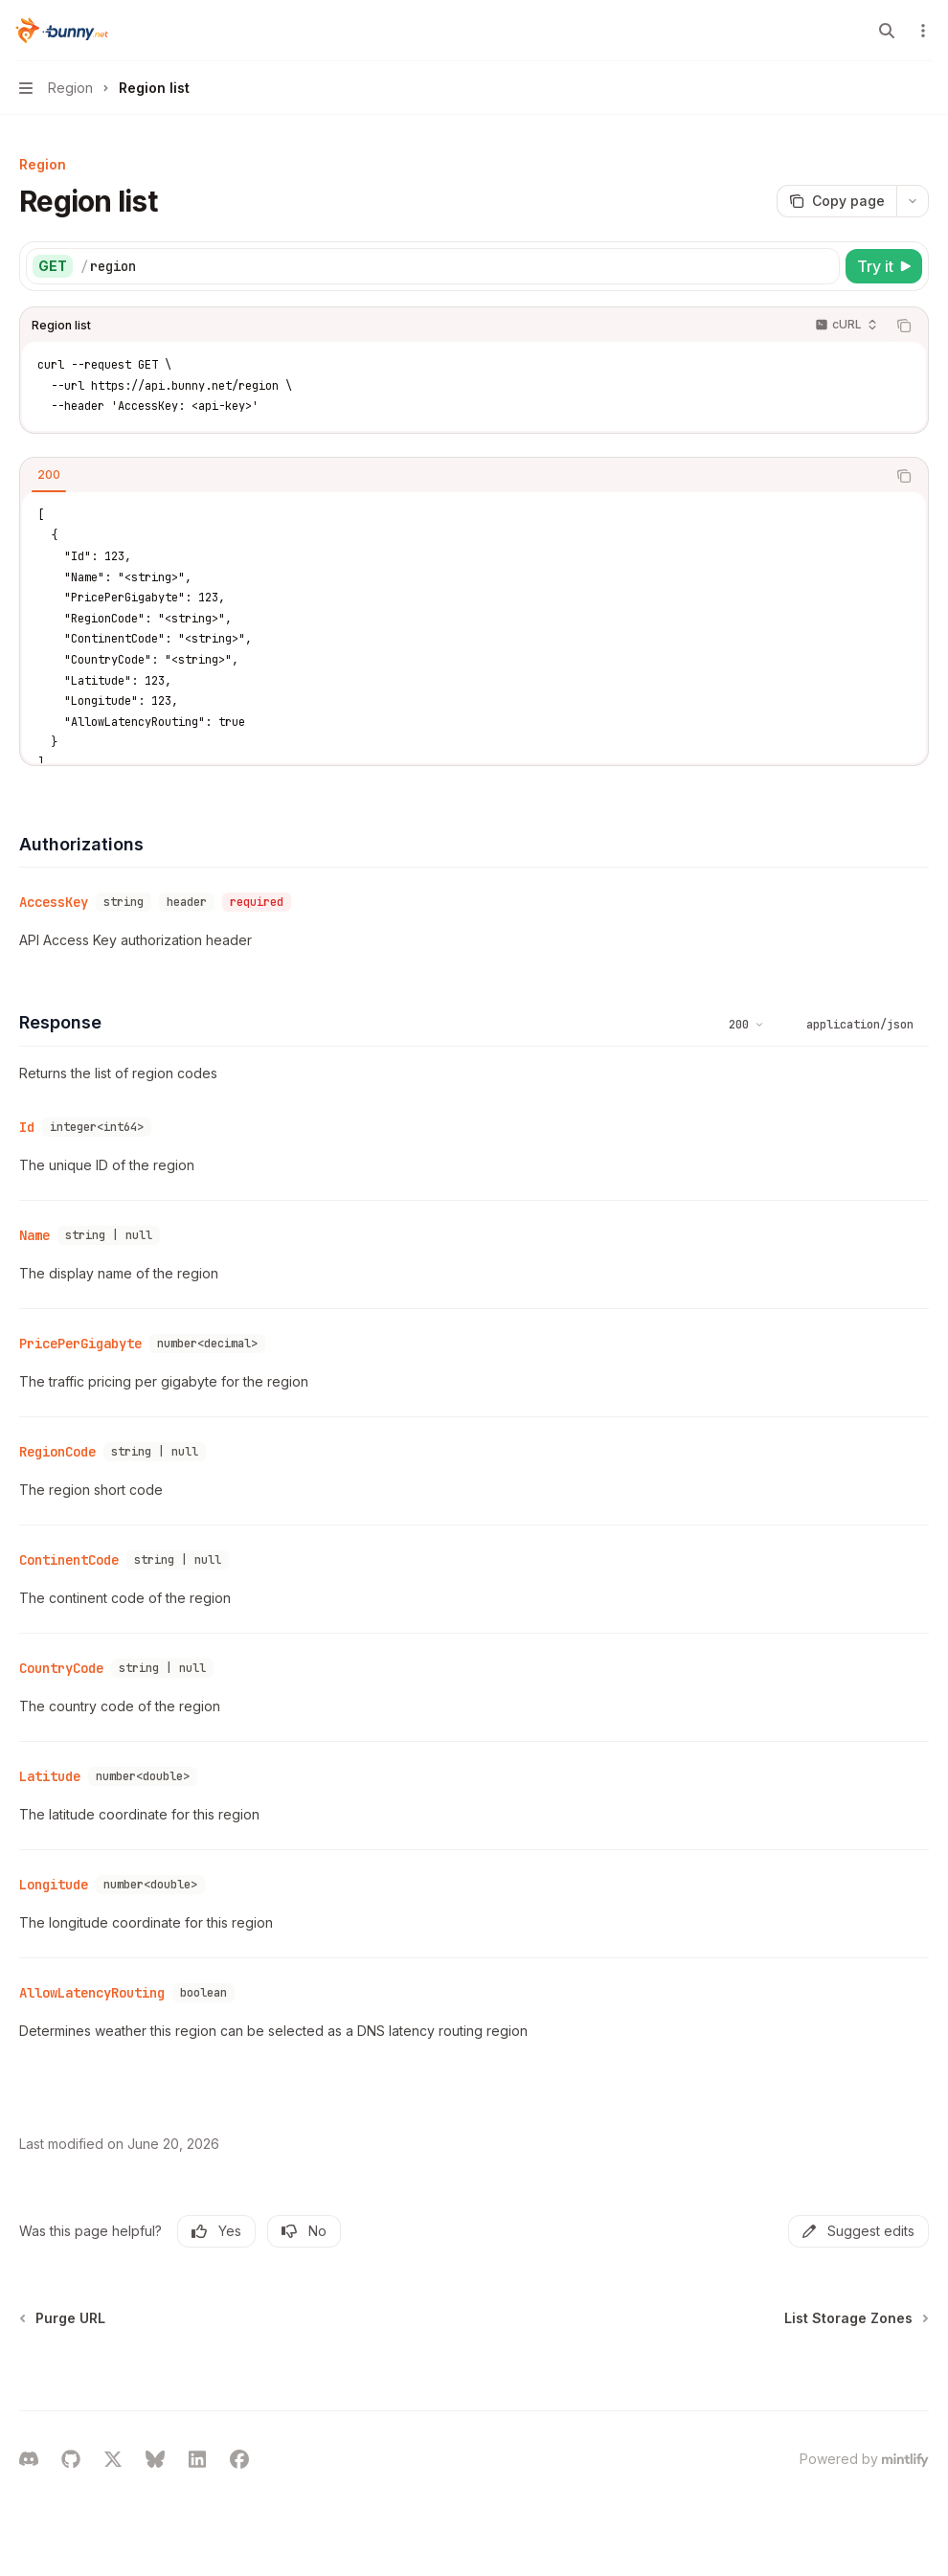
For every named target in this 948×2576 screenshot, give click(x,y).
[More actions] (923, 30)
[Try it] (884, 266)
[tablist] (453, 476)
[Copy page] (836, 201)
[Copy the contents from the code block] (904, 325)
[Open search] (886, 30)
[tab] (49, 474)
